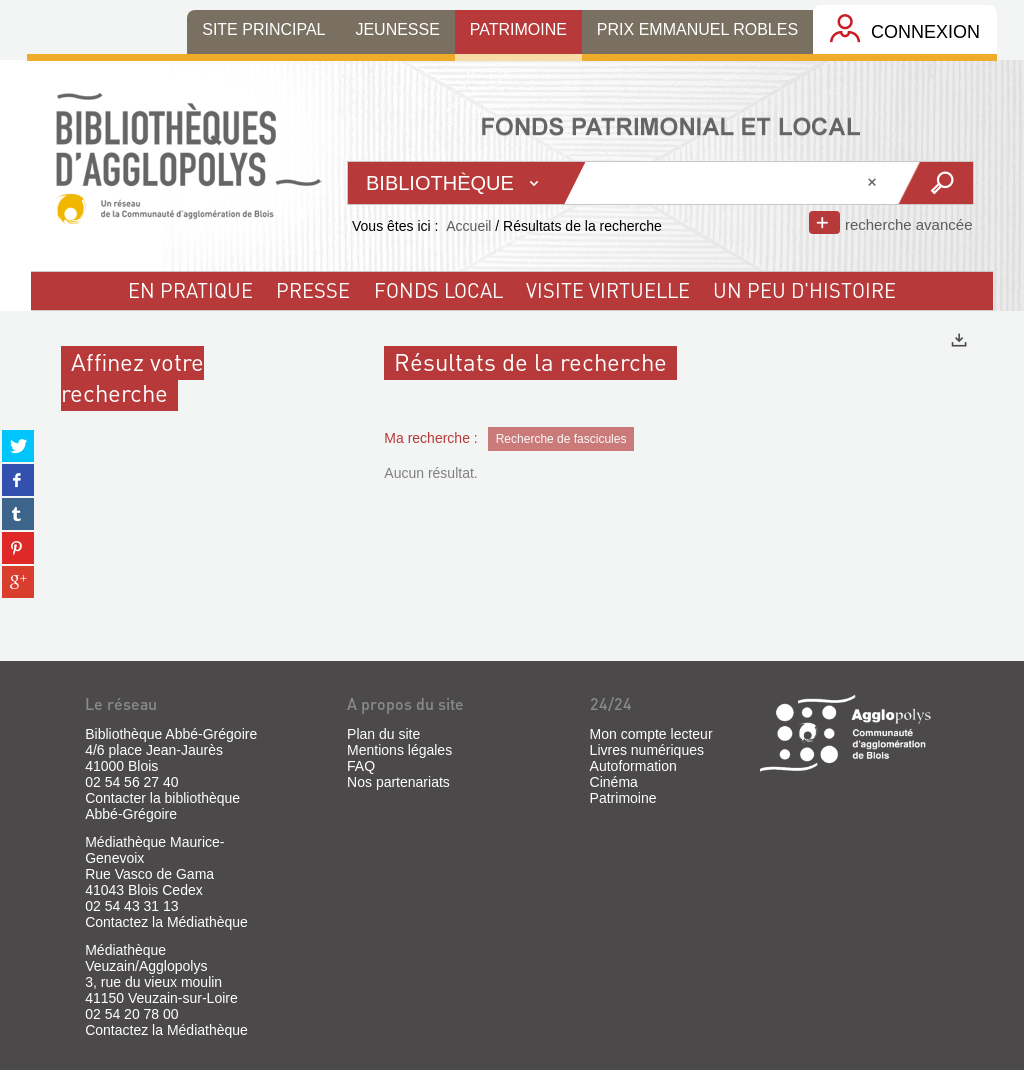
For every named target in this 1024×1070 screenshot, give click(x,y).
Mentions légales (399, 750)
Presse (313, 290)
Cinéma (614, 782)
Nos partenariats (398, 782)
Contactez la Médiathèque (166, 922)
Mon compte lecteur (651, 734)
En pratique (190, 290)
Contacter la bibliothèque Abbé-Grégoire (162, 806)
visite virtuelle (608, 290)
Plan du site (383, 734)
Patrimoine (623, 798)
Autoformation (633, 766)
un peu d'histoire (804, 290)
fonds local (438, 290)
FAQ (361, 766)
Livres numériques (647, 750)
